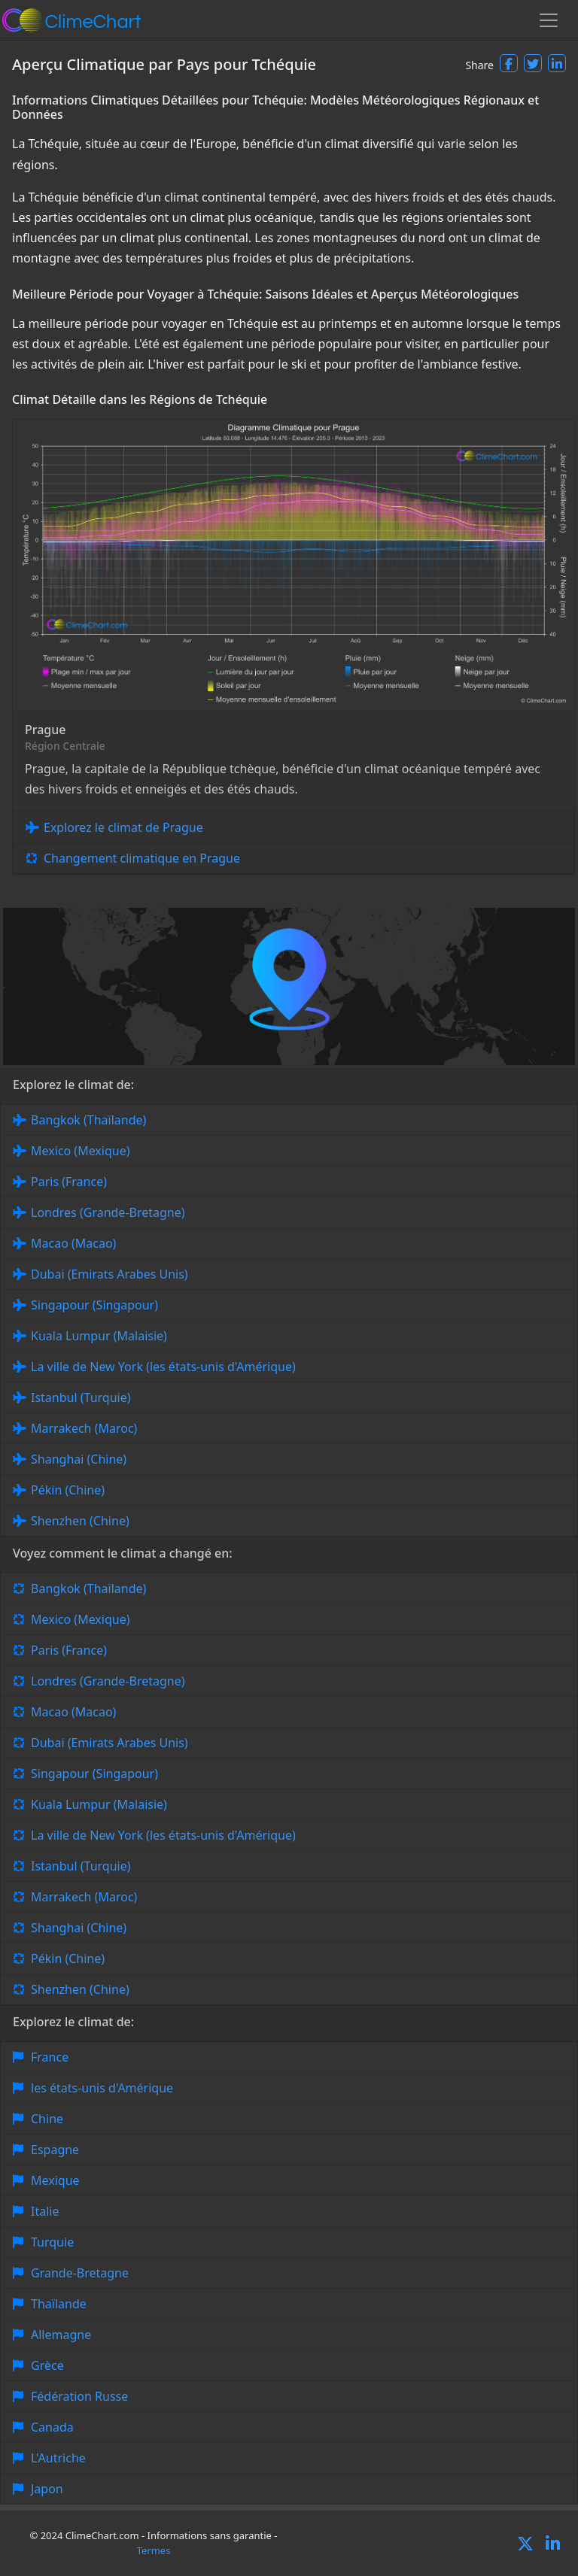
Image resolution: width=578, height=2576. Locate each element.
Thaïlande (59, 2303)
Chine (47, 2118)
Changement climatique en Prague (142, 858)
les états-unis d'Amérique (102, 2088)
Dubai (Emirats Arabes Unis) (109, 1274)
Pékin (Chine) (68, 1490)
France (49, 2057)
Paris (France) (69, 1181)
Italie (45, 2211)
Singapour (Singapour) (94, 1305)
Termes (154, 2550)
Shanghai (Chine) (78, 1459)
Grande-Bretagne (80, 2273)
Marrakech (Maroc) (84, 1428)
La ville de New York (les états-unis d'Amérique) (163, 1366)
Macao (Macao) (73, 1243)
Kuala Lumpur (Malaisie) (99, 1335)
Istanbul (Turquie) (81, 1397)
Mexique (55, 2180)
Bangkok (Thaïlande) (88, 1120)
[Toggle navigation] (548, 20)
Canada (52, 2427)
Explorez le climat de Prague (123, 827)
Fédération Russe (79, 2396)
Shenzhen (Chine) (80, 1521)
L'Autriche (58, 2458)
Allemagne (61, 2334)
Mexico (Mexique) (80, 1150)
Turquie (52, 2242)
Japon (47, 2488)
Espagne (55, 2149)
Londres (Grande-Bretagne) (108, 1212)
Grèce (47, 2365)
